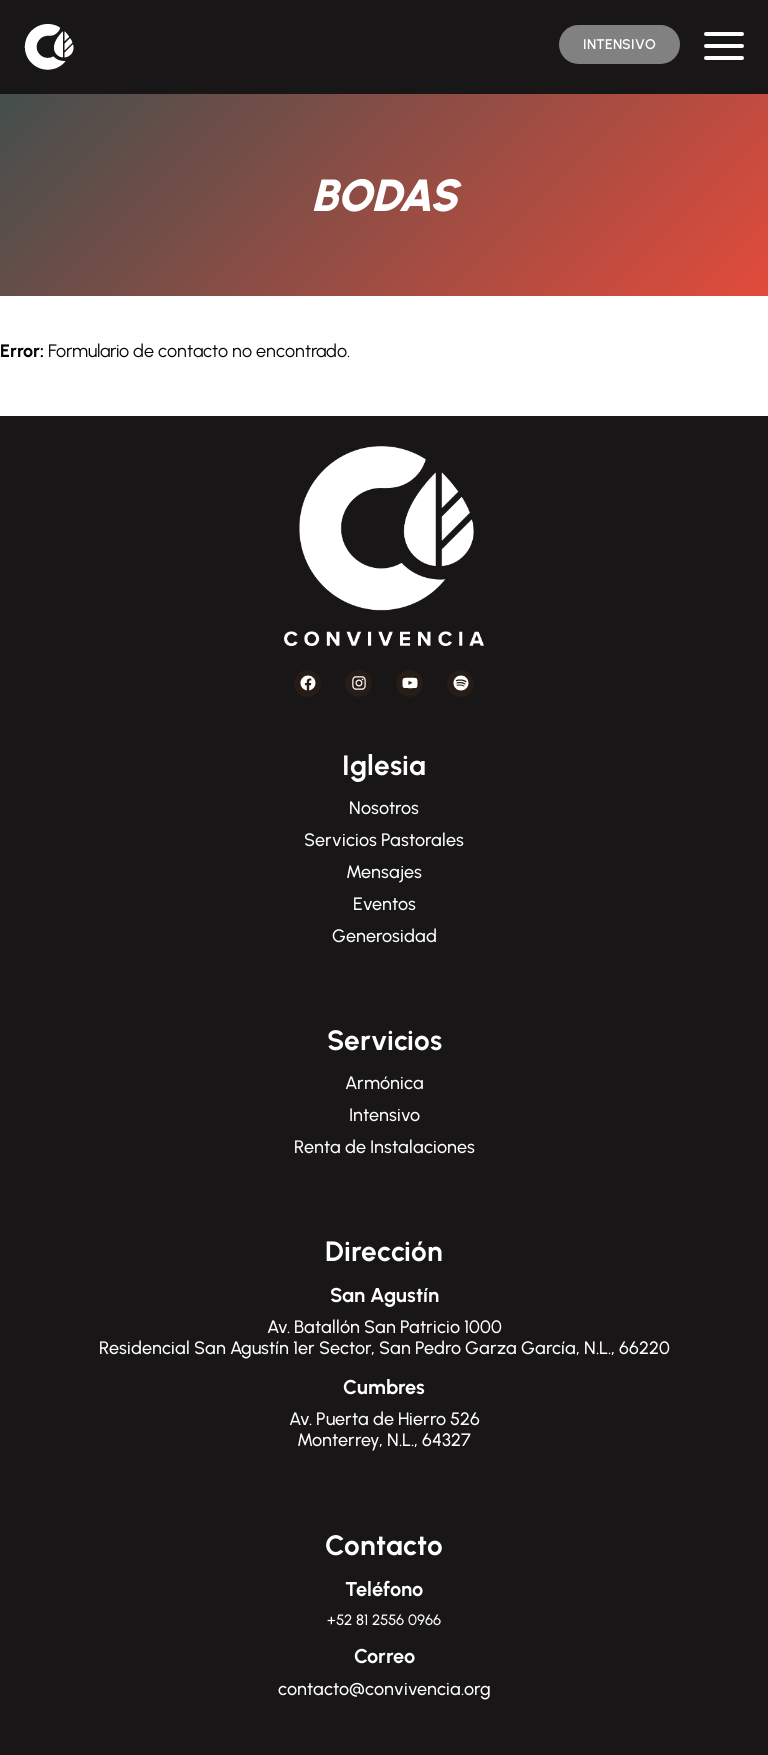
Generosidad (384, 936)
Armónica (384, 1083)
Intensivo (384, 1115)
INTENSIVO (619, 44)
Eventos (384, 904)
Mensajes (384, 872)
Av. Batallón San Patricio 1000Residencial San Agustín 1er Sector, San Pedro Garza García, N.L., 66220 (384, 1338)
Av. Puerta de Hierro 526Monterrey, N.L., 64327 (384, 1430)
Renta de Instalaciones (384, 1147)
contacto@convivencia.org (384, 1689)
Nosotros (384, 808)
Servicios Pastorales (384, 840)
